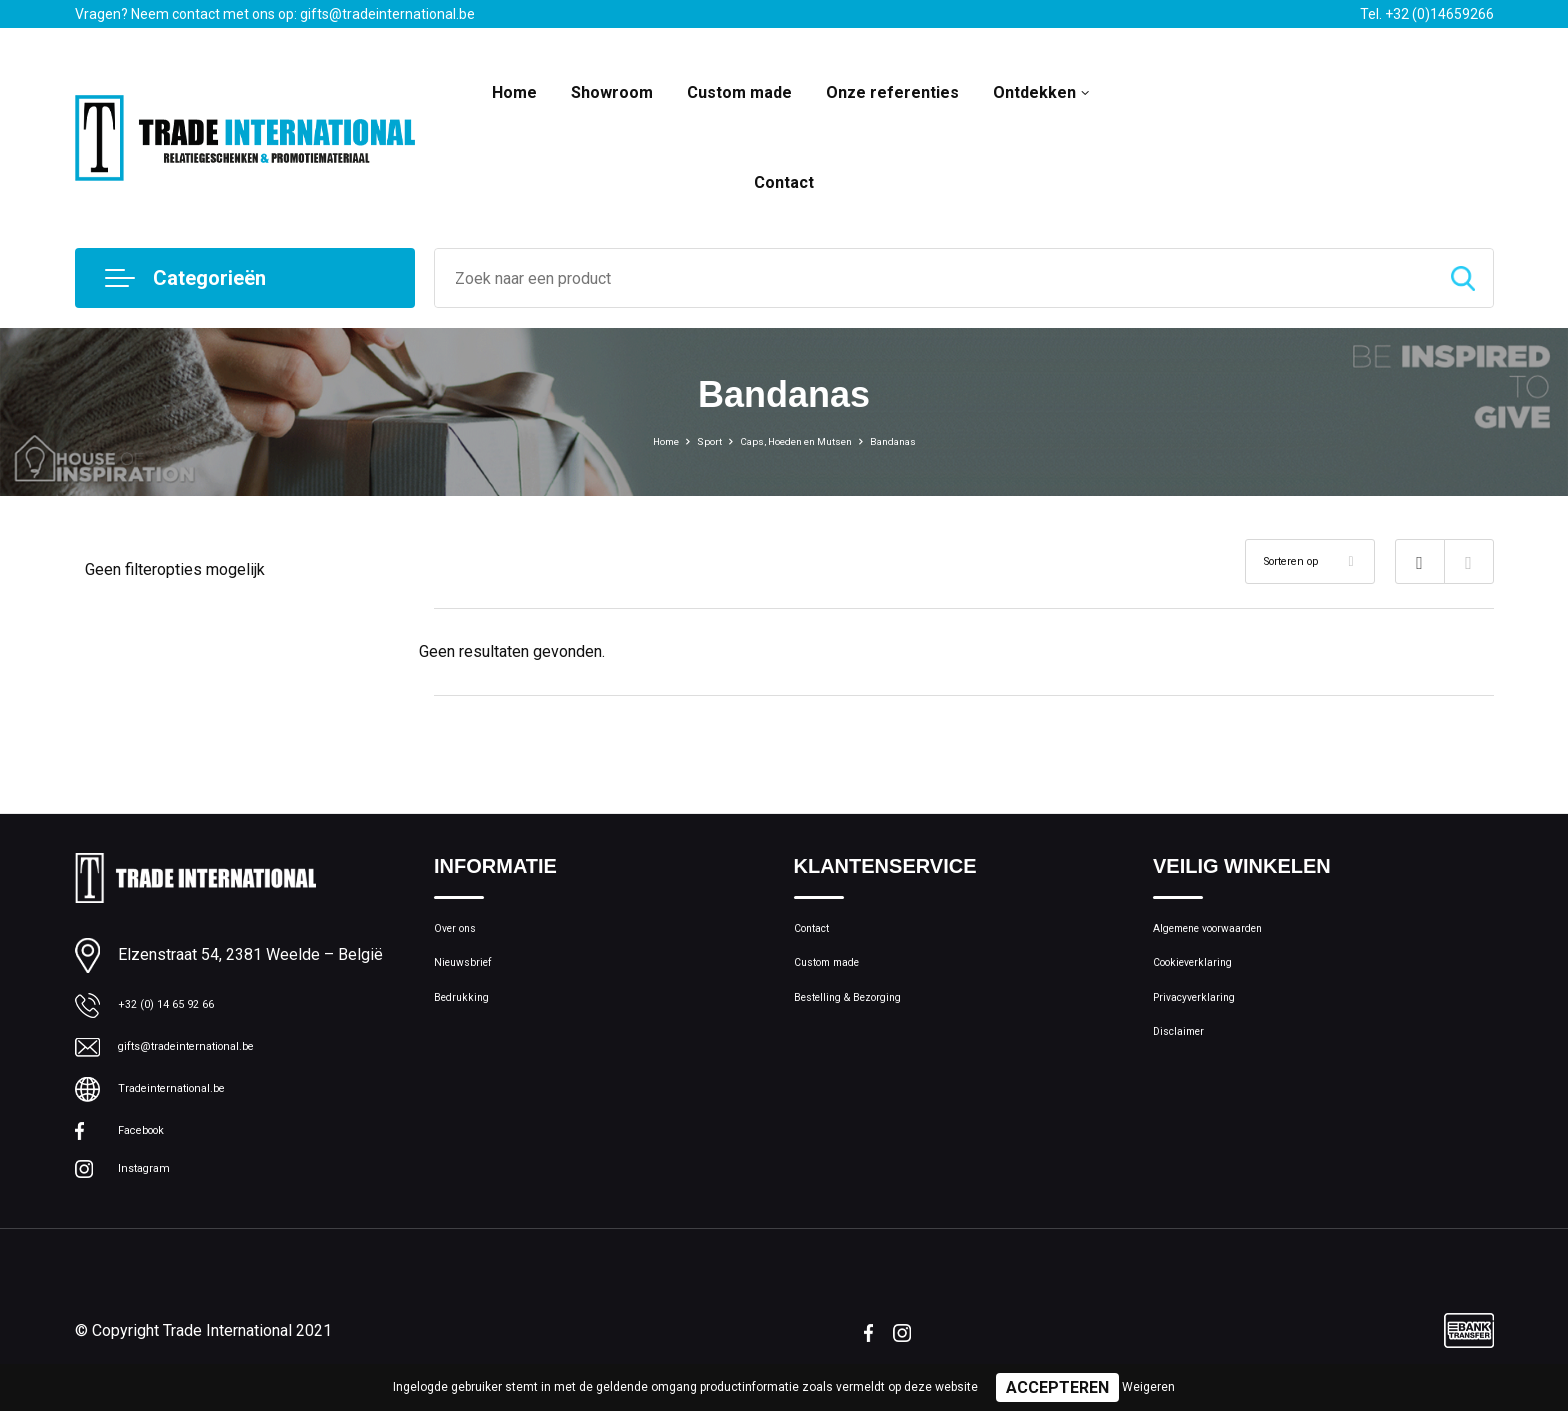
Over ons (463, 933)
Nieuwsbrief (473, 976)
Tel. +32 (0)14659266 (1427, 14)
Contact (784, 182)
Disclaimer (1187, 1062)
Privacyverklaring (1207, 1019)
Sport (680, 440)
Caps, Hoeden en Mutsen (799, 440)
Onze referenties (892, 92)
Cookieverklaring (1207, 976)
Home (514, 92)
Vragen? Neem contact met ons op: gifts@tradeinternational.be (275, 14)
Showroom (612, 92)
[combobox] (934, 278)
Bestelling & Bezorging (867, 1019)
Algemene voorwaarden (1231, 933)
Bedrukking (469, 1019)
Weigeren (1148, 1387)
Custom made (739, 92)
